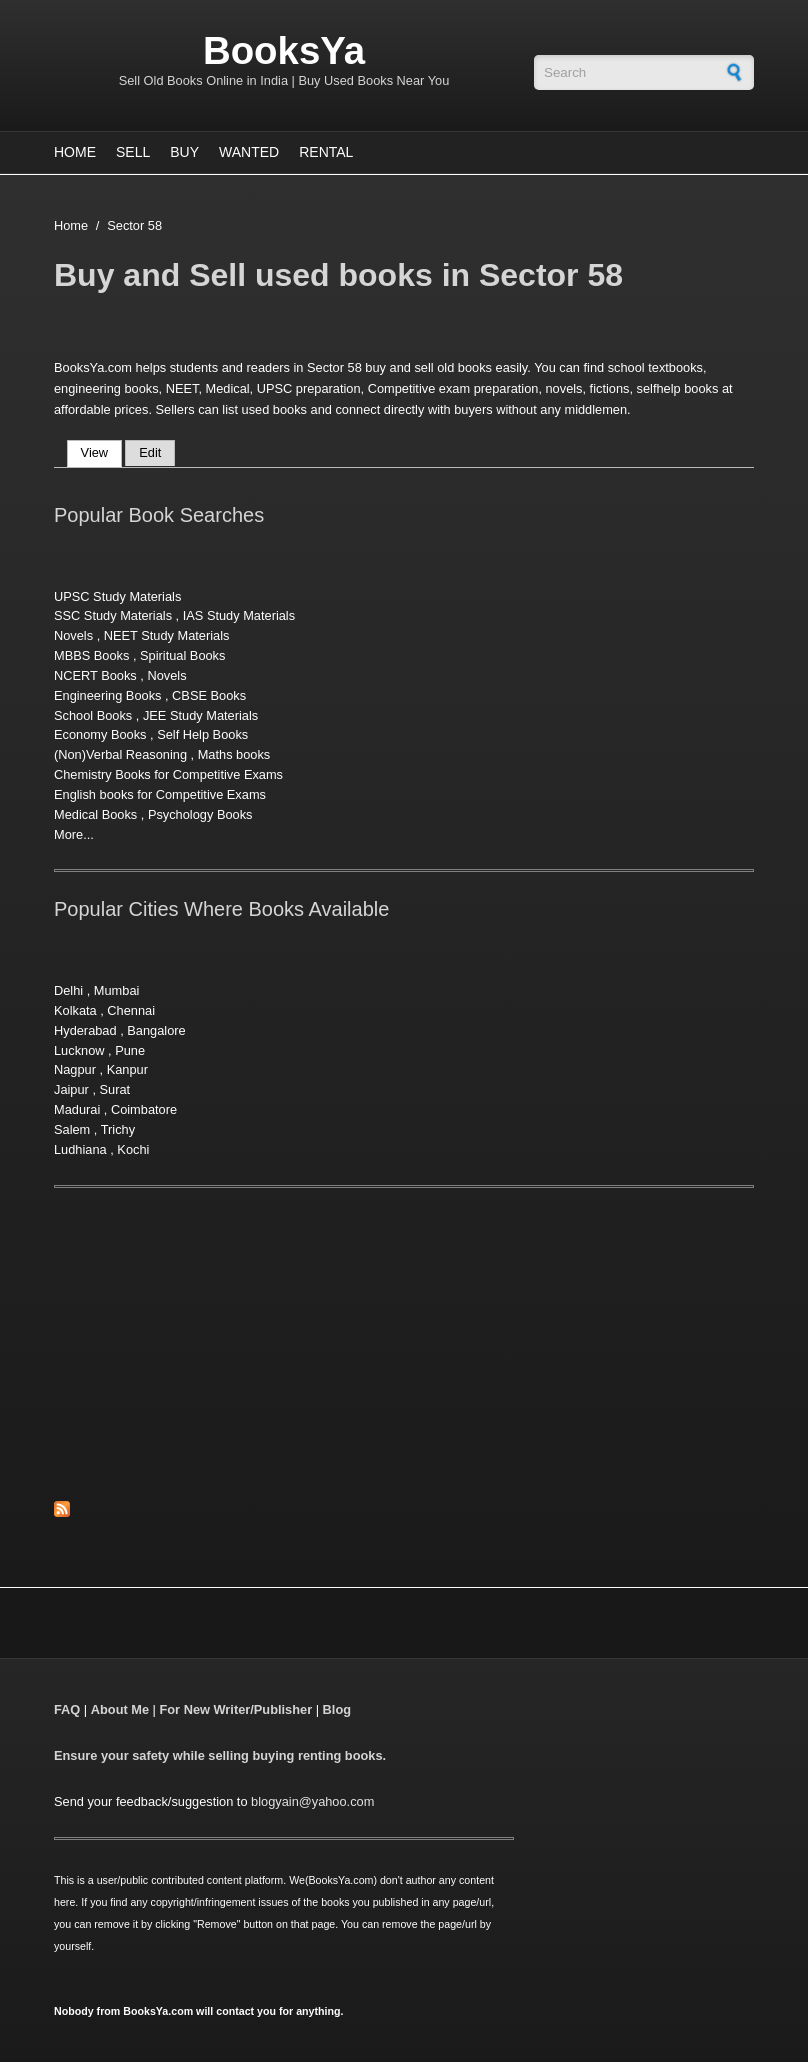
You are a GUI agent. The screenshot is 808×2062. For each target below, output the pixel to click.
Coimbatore (144, 1109)
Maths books (234, 754)
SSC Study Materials (113, 615)
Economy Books (100, 734)
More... (74, 834)
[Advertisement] (222, 1355)
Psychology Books (200, 814)
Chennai (131, 1010)
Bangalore (156, 1030)
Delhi (68, 990)
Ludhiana (80, 1149)
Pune (130, 1050)
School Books (93, 715)
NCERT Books (95, 675)
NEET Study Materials (167, 635)
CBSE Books (209, 695)
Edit (150, 452)
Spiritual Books (182, 655)
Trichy (118, 1129)
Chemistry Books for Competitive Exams (168, 774)
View (101, 452)
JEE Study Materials (200, 715)
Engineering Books (107, 695)
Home (75, 152)
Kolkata (75, 1010)
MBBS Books (91, 655)
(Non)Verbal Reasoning (120, 754)
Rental (326, 152)
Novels (73, 635)
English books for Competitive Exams (160, 794)
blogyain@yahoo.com (312, 1801)
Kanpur (127, 1069)
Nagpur (75, 1069)
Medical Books (95, 814)
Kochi (133, 1149)
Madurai (77, 1109)
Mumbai (117, 990)
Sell (133, 152)
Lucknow (79, 1050)
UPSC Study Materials (117, 596)
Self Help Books (202, 734)
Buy (184, 152)
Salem (72, 1129)
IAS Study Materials (239, 615)
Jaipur (71, 1089)
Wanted (249, 152)
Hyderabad (85, 1030)
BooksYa (284, 50)
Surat (115, 1089)
